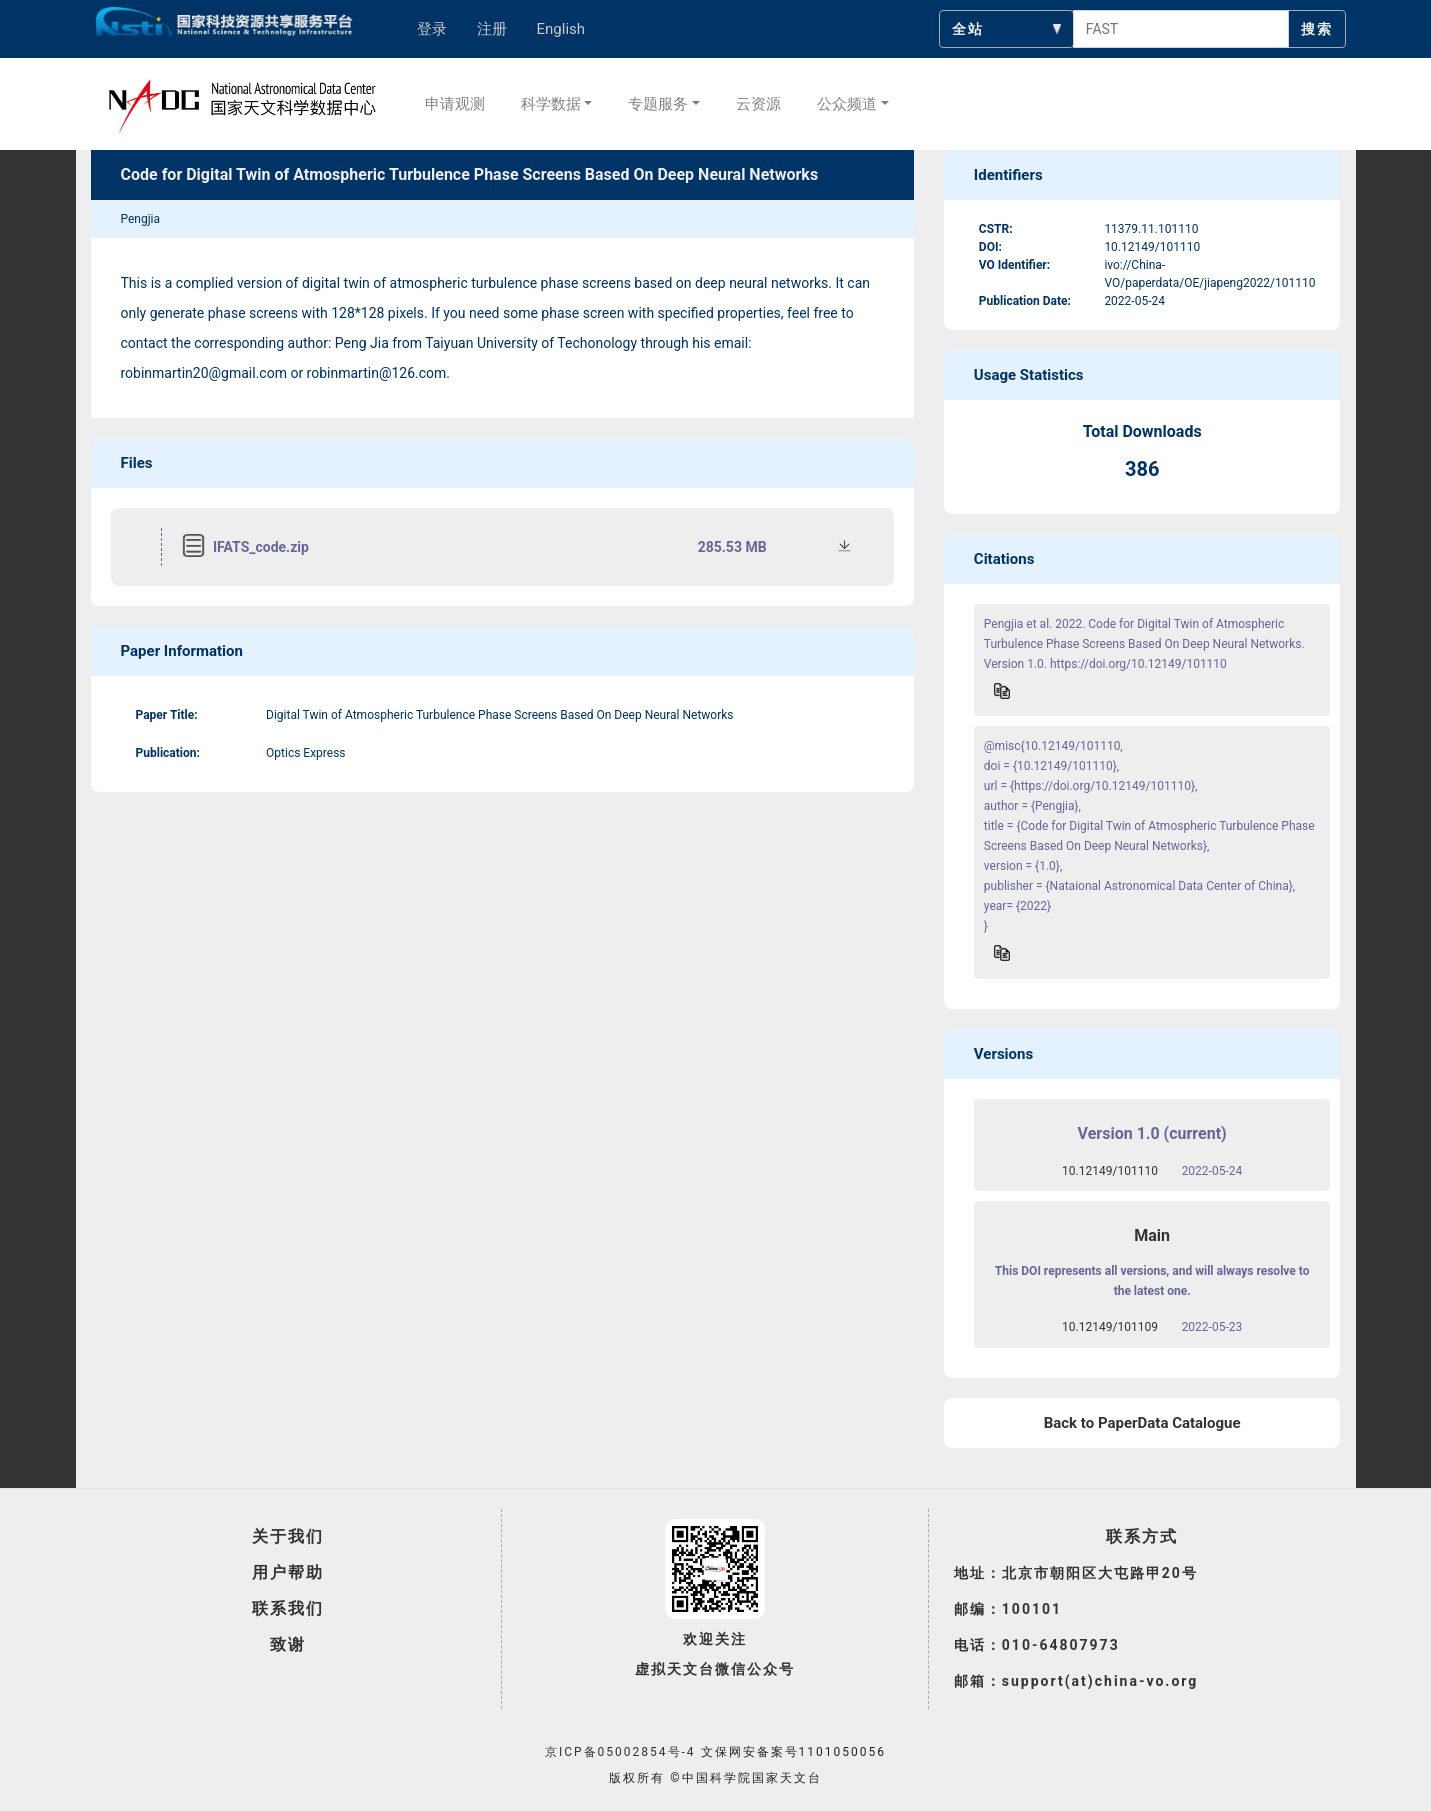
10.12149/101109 (1110, 1327)
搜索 (1317, 29)
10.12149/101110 (1110, 1171)
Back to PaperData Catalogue (1142, 1423)
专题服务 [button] (658, 104)
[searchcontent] (1181, 29)
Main (1152, 1235)
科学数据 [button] (551, 104)
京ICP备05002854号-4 (620, 1752)
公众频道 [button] (847, 104)
